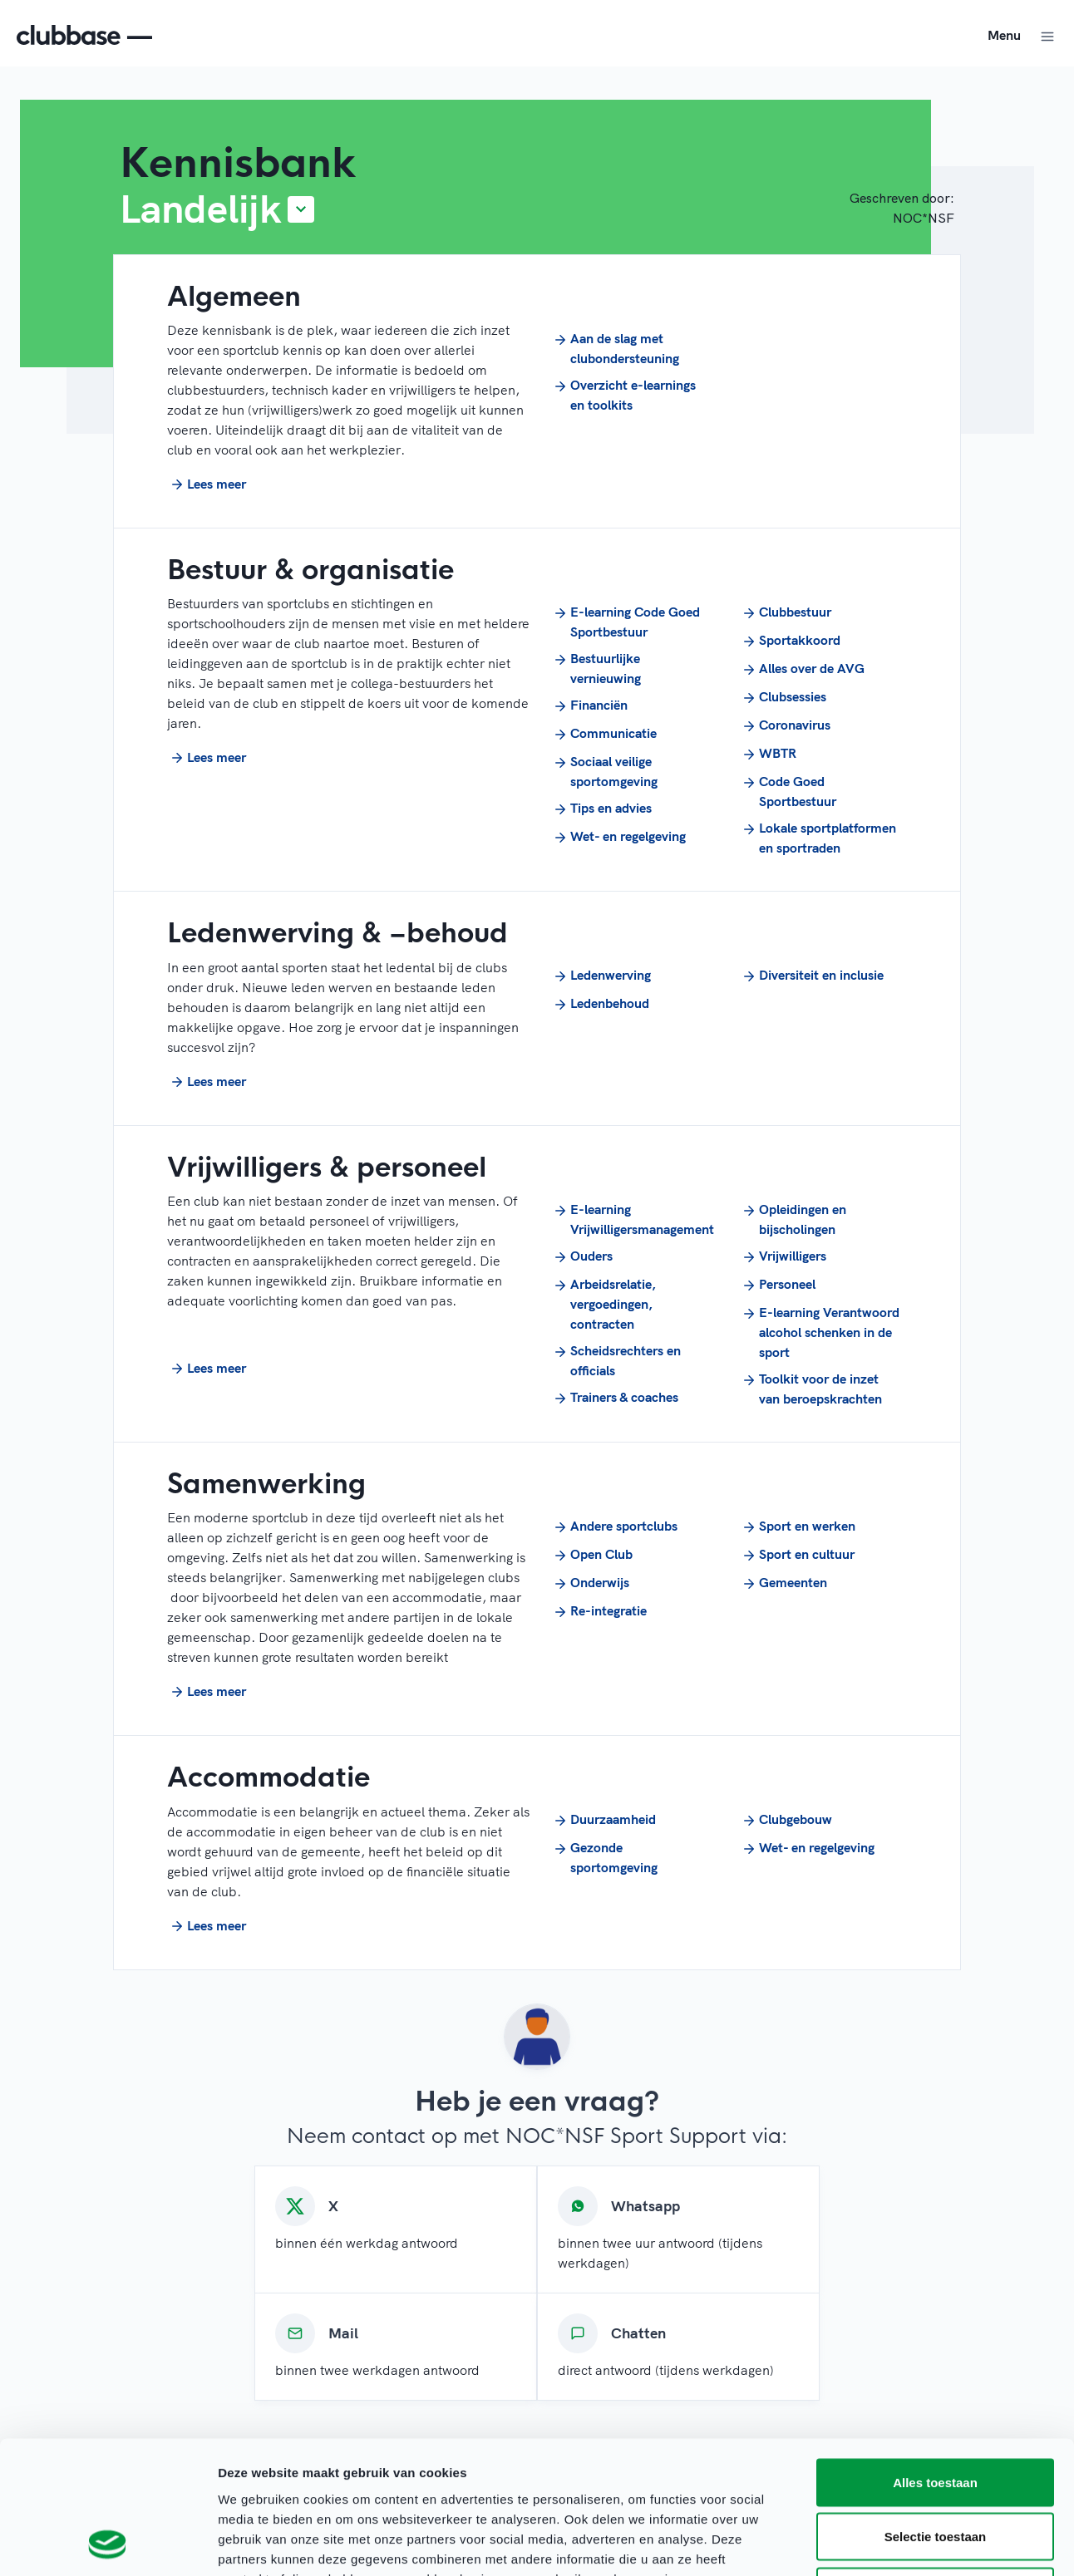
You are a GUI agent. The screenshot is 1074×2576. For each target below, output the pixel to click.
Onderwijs (589, 1583)
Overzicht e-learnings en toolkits (623, 394)
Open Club (591, 1555)
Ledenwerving (600, 975)
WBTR (767, 753)
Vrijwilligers (782, 1256)
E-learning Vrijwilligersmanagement (631, 1218)
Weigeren (935, 2467)
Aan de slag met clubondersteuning (614, 347)
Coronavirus (784, 725)
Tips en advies (601, 808)
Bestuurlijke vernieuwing (595, 667)
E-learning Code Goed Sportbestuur (625, 621)
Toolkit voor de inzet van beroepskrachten (810, 1388)
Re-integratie (598, 1611)
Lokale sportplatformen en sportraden (817, 837)
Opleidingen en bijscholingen (792, 1218)
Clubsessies (782, 697)
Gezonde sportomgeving (604, 1856)
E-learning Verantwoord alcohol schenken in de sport (819, 1331)
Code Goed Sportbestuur (787, 790)
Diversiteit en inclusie (811, 975)
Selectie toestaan (935, 2413)
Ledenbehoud (599, 1004)
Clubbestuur (785, 612)
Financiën (589, 705)
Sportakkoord (789, 640)
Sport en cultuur (797, 1555)
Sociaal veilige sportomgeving (604, 770)
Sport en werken (797, 1526)
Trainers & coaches (614, 1397)
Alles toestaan (935, 2358)
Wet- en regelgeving (618, 837)
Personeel (777, 1284)
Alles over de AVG (802, 669)
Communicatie (603, 734)
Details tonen (898, 2543)
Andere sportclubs (613, 1526)
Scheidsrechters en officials (615, 1359)
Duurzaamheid (603, 1820)
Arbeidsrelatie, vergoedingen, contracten (603, 1303)
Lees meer (206, 483)
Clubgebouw (785, 1820)
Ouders (581, 1256)
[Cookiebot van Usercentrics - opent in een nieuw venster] (107, 2543)
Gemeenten (783, 1583)
